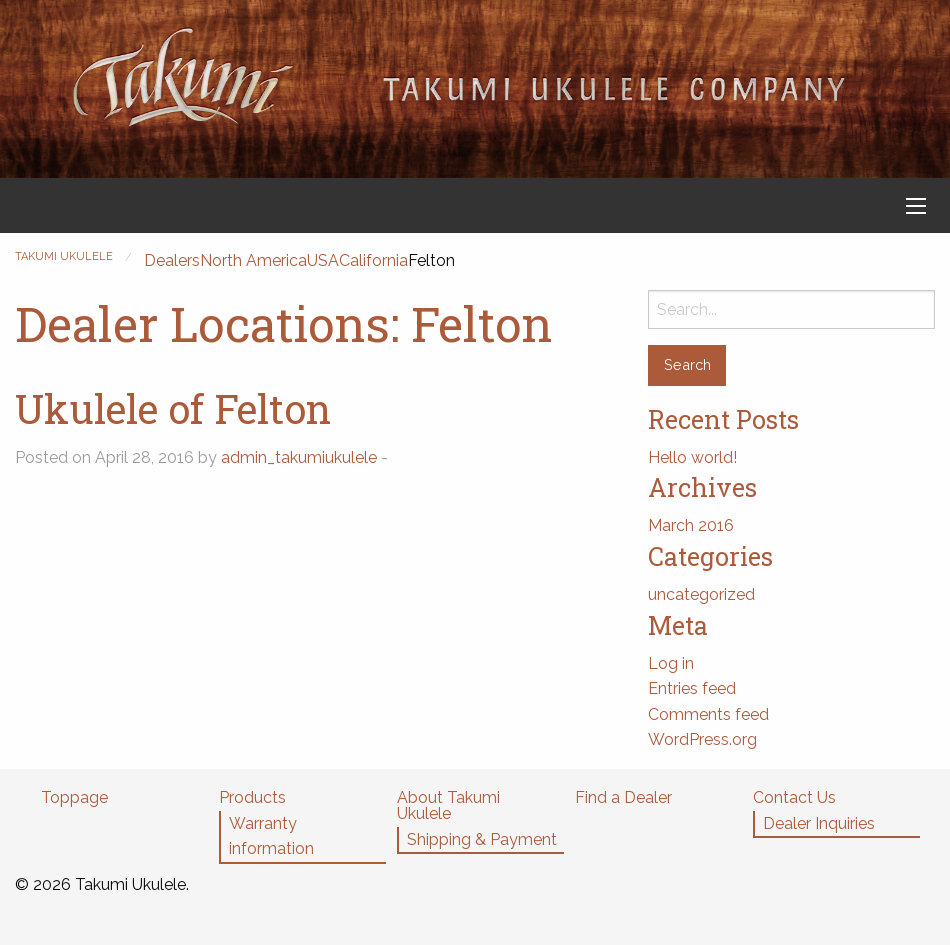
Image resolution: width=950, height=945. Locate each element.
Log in (671, 663)
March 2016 (691, 525)
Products (252, 797)
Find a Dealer (623, 797)
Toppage (74, 797)
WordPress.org (702, 739)
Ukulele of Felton (173, 408)
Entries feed (692, 688)
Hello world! (692, 457)
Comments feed (708, 714)
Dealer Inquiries (819, 823)
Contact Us (794, 797)
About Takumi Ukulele (448, 805)
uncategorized (701, 594)
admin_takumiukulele (299, 457)
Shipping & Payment (482, 839)
